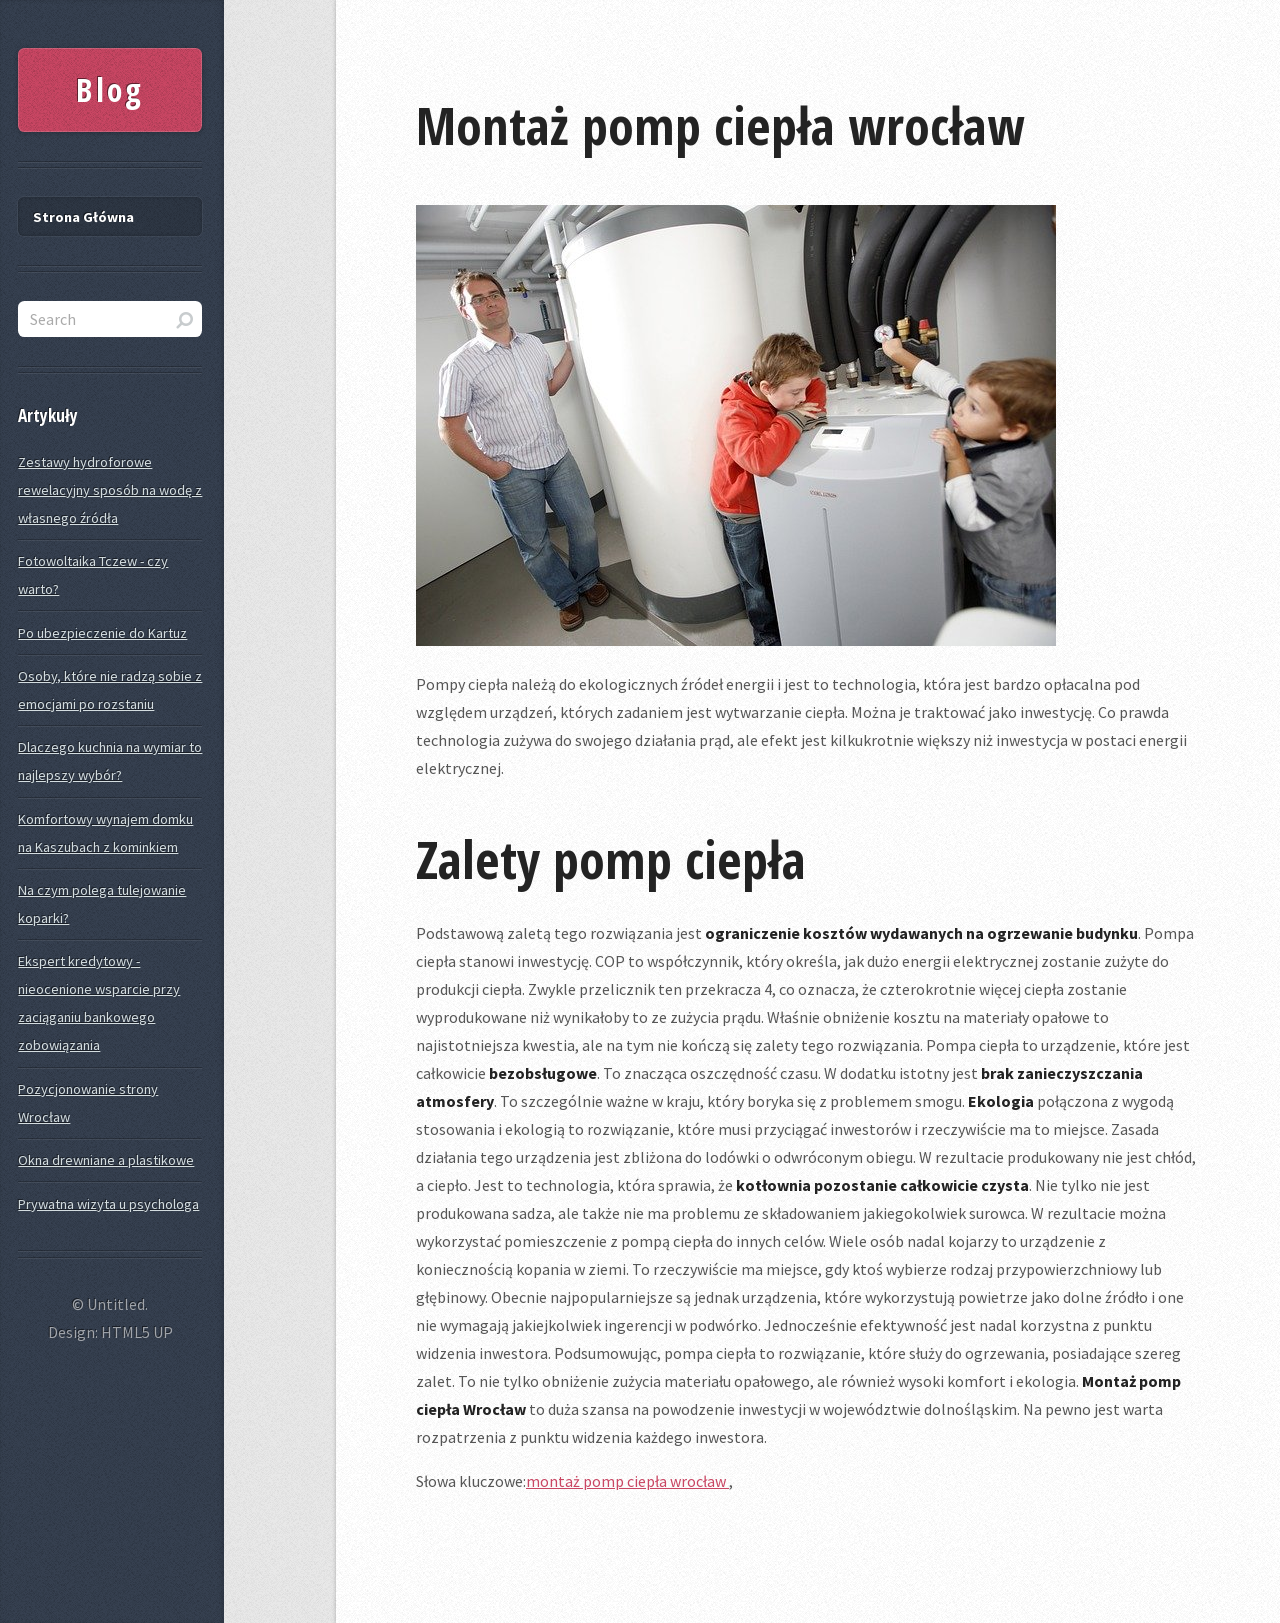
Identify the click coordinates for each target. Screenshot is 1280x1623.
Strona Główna (83, 217)
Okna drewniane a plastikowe (106, 1160)
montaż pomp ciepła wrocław (627, 1481)
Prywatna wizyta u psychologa (108, 1204)
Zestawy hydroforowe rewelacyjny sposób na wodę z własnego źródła (110, 490)
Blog (110, 89)
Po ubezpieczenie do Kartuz (102, 633)
